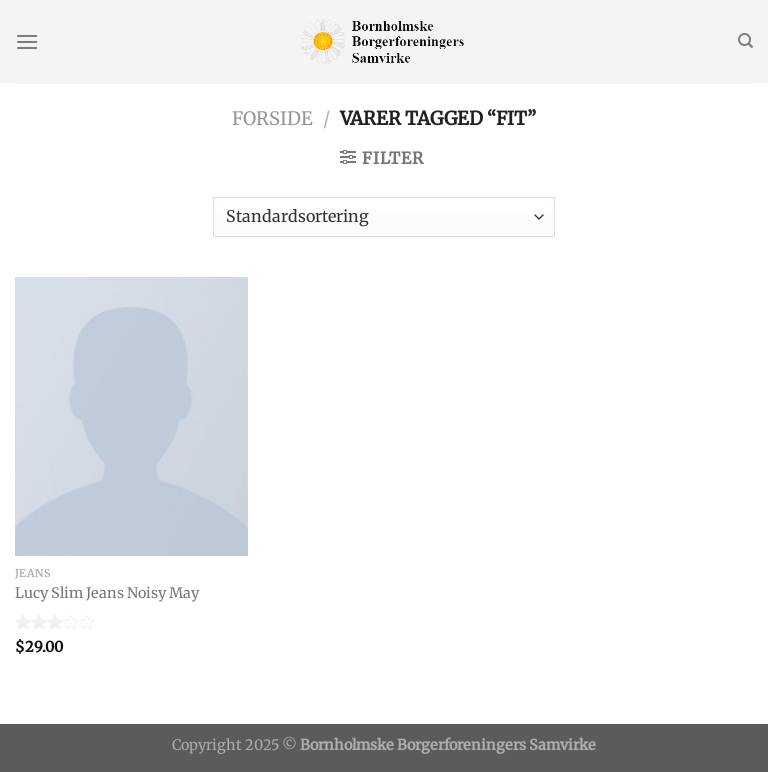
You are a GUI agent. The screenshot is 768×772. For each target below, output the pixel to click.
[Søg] (745, 41)
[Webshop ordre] (384, 217)
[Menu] (27, 41)
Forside (272, 118)
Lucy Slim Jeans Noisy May (107, 593)
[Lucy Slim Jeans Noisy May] (131, 416)
